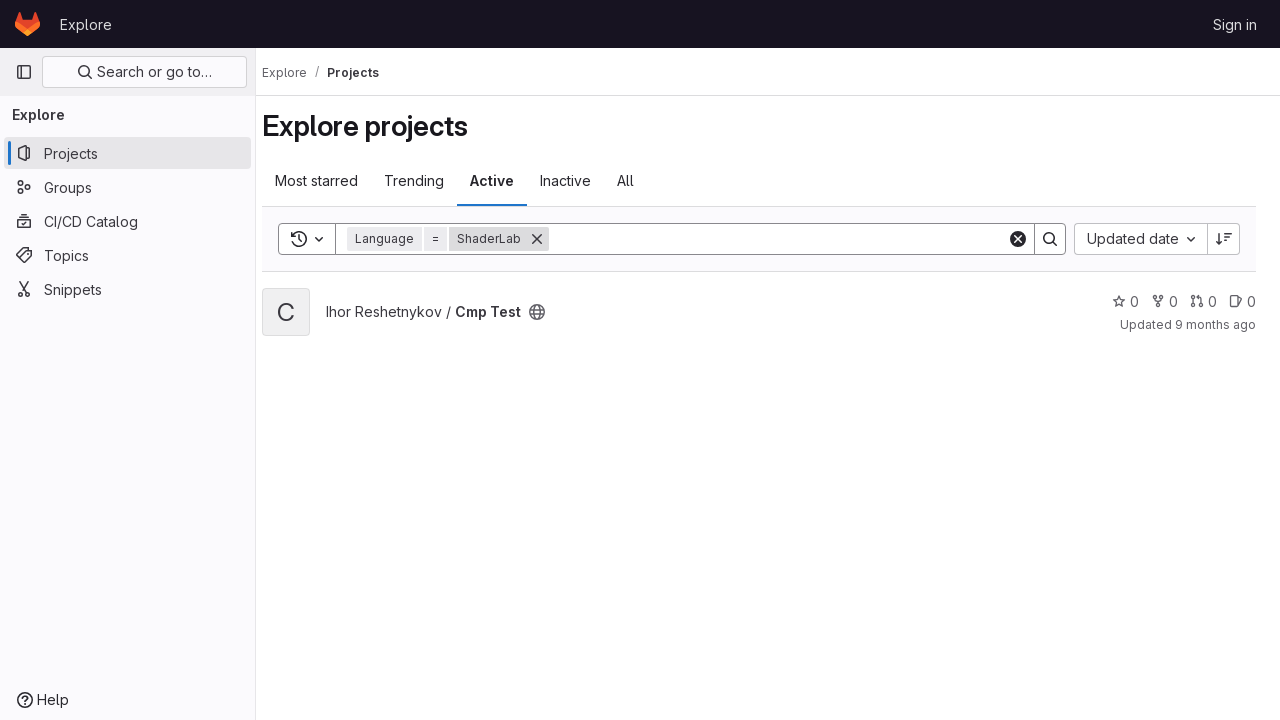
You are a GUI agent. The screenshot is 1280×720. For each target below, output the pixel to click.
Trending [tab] (432, 180)
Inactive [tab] (583, 180)
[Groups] (127, 187)
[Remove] (555, 239)
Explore (86, 24)
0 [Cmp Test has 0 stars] (1125, 301)
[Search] (787, 239)
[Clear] (1018, 239)
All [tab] (643, 180)
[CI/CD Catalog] (127, 221)
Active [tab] (510, 180)
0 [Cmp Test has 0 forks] (1164, 301)
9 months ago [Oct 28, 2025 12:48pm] (1215, 324)
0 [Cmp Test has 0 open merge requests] (1203, 301)
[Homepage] (27, 24)
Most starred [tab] (334, 180)
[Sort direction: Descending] (1224, 239)
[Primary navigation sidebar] (24, 72)
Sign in (1235, 24)
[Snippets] (127, 289)
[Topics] (127, 255)
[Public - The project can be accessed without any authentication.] (555, 312)
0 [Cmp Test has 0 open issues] (1242, 301)
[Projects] (127, 153)
